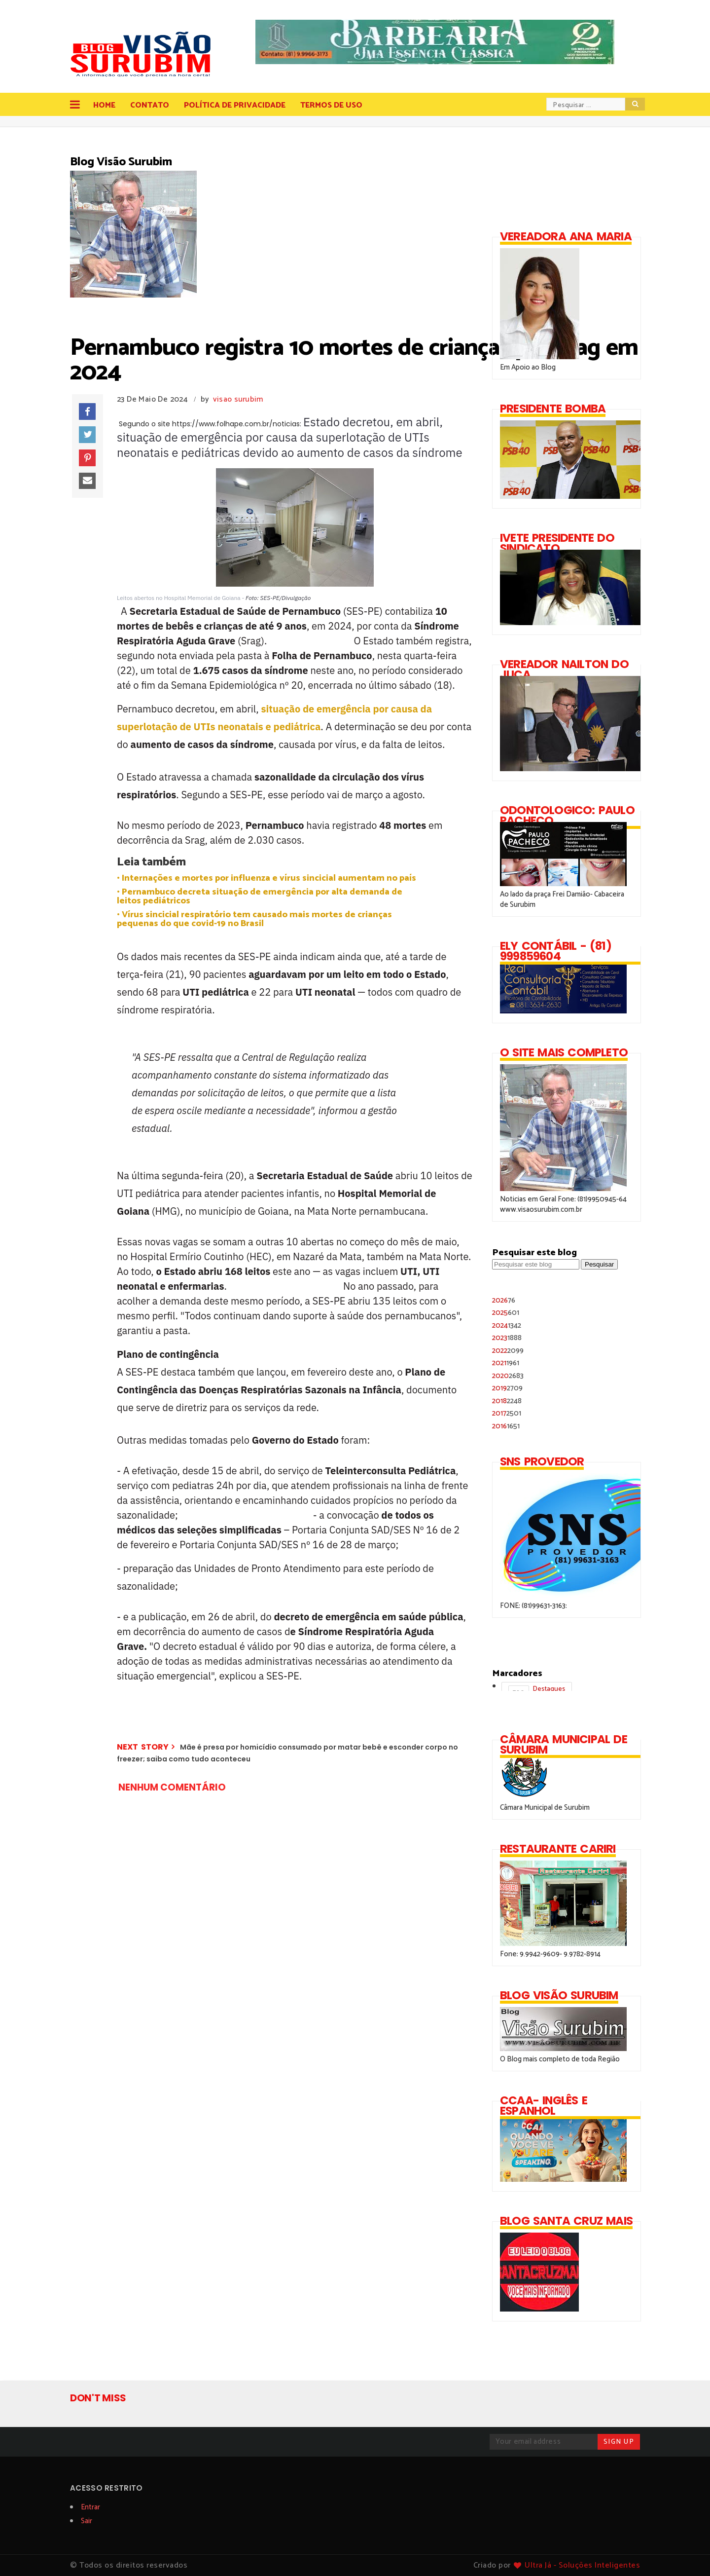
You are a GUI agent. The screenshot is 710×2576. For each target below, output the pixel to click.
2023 (507, 1338)
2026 (503, 1300)
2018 (507, 1401)
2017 (506, 1413)
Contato (149, 105)
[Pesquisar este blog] (535, 1264)
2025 (505, 1313)
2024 (506, 1325)
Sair (86, 2521)
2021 (505, 1363)
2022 (508, 1350)
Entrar (90, 2507)
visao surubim (238, 399)
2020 (508, 1376)
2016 (506, 1426)
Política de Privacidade (234, 105)
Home (104, 105)
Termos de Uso (331, 105)
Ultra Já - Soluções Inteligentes (582, 2565)
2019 (507, 1388)
